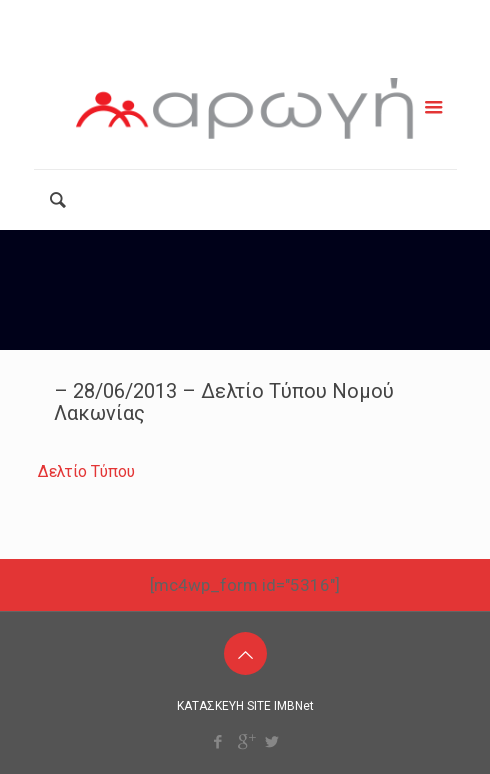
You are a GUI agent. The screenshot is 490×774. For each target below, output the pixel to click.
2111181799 (168, 17)
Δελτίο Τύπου (86, 471)
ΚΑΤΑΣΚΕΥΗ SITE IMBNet (245, 706)
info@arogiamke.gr (325, 17)
